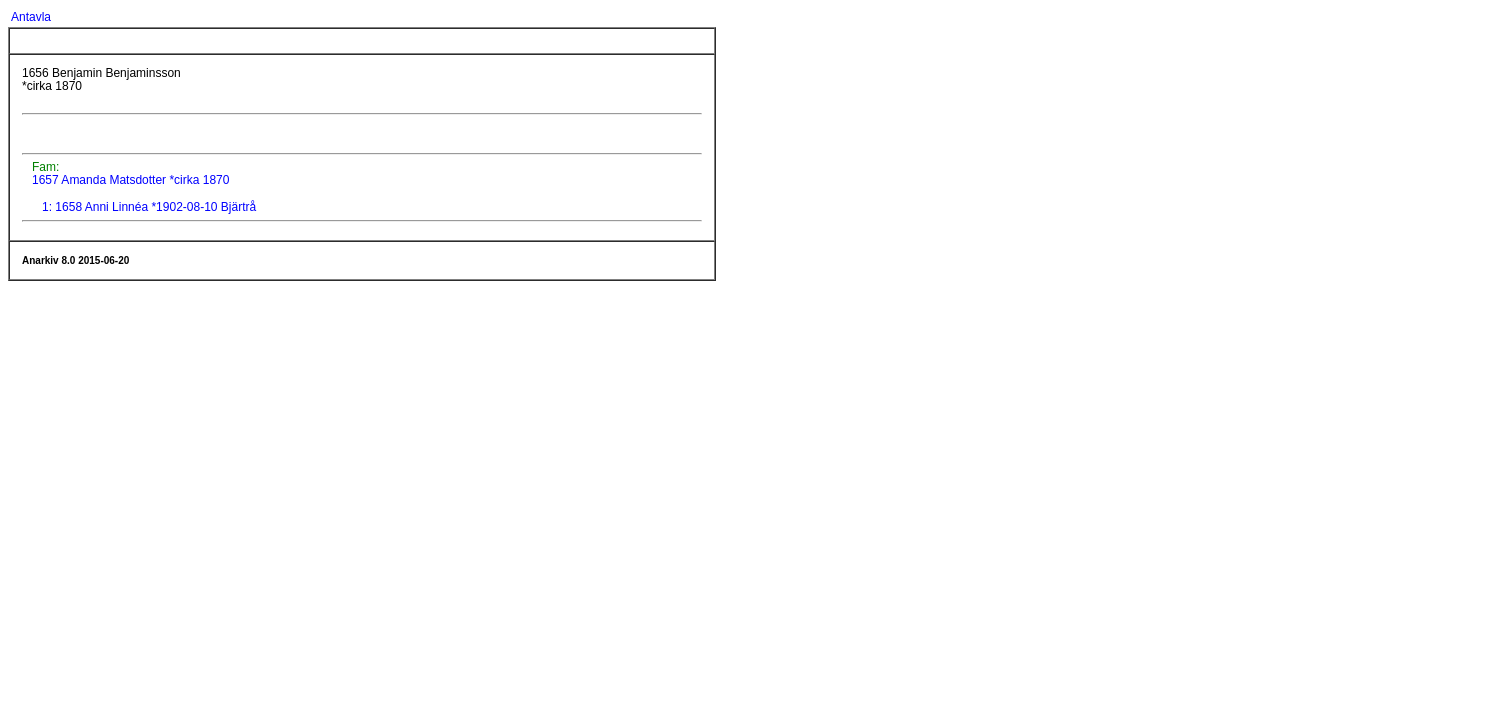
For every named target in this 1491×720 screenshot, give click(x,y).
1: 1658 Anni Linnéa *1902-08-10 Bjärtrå (149, 207)
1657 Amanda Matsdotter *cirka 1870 (129, 180)
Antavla (31, 17)
